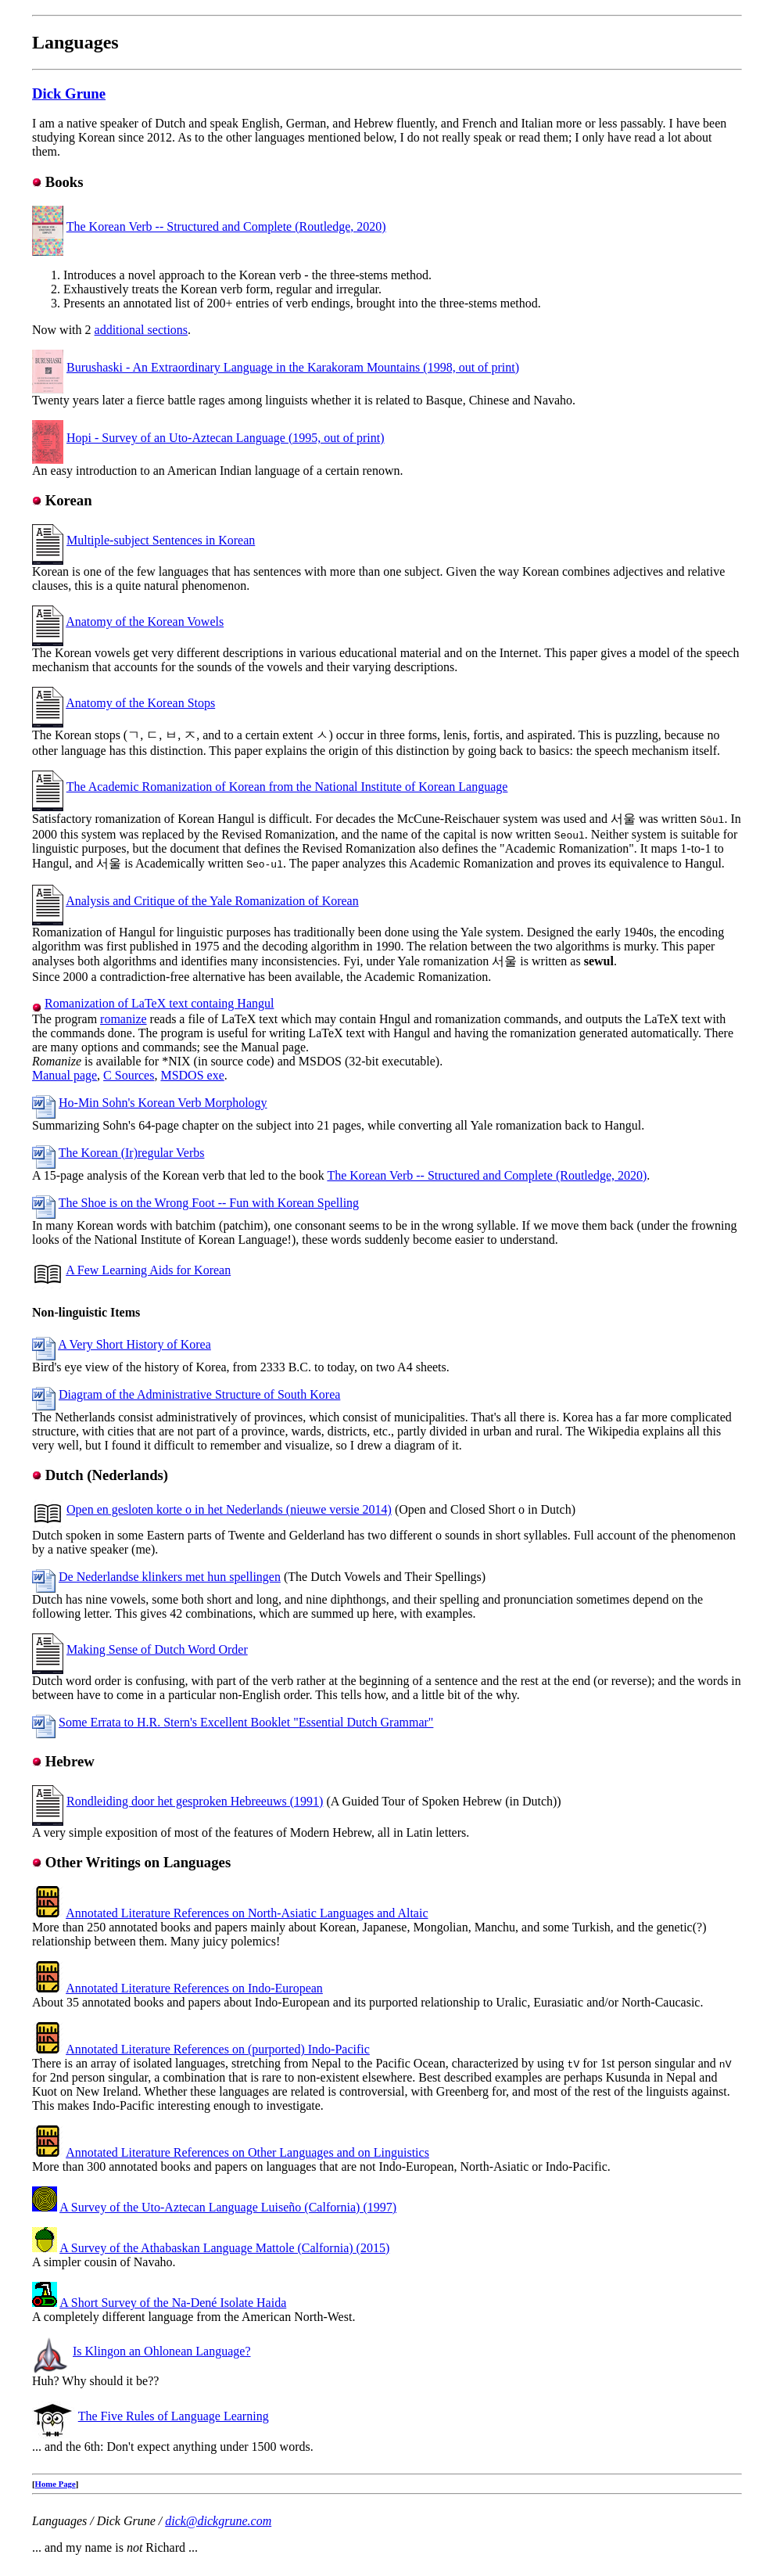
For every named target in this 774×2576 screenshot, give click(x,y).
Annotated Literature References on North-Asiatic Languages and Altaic (247, 1913)
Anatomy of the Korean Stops (140, 703)
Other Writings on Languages (138, 1862)
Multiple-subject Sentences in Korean (160, 540)
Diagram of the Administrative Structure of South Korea (199, 1394)
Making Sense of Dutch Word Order (157, 1649)
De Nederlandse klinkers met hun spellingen (170, 1576)
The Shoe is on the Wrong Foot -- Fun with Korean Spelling (209, 1202)
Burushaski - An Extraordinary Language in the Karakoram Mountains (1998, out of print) (292, 367)
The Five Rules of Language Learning (173, 2416)
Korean (68, 500)
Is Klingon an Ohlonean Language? (161, 2351)
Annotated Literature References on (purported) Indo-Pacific (218, 2049)
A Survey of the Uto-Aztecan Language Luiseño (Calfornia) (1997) (227, 2207)
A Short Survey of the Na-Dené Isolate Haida (172, 2302)
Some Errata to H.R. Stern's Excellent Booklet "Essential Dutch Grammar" (246, 1722)
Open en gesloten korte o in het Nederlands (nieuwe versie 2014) (229, 1509)
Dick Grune (69, 93)
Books (64, 182)
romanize (123, 1019)
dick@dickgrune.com (218, 2520)
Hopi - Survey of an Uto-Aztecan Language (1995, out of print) (225, 437)
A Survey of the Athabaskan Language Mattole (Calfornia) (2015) (224, 2247)
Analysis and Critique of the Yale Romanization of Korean (212, 900)
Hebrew (70, 1761)
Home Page (55, 2483)
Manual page (64, 1075)
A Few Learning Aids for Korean (148, 1270)
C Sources (128, 1075)
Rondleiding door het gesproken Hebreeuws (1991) (194, 1801)
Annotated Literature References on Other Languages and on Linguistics (247, 2152)
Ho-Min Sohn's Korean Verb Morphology (163, 1102)
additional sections (141, 329)
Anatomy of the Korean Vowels (145, 621)
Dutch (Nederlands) (106, 1475)
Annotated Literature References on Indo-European (194, 1988)
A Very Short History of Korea (134, 1344)
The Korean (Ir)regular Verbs (132, 1152)
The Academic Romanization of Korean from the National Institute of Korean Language (287, 786)
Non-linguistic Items (86, 1312)
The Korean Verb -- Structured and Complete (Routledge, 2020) (226, 226)
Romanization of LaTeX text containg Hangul (159, 1003)
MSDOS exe (192, 1075)
